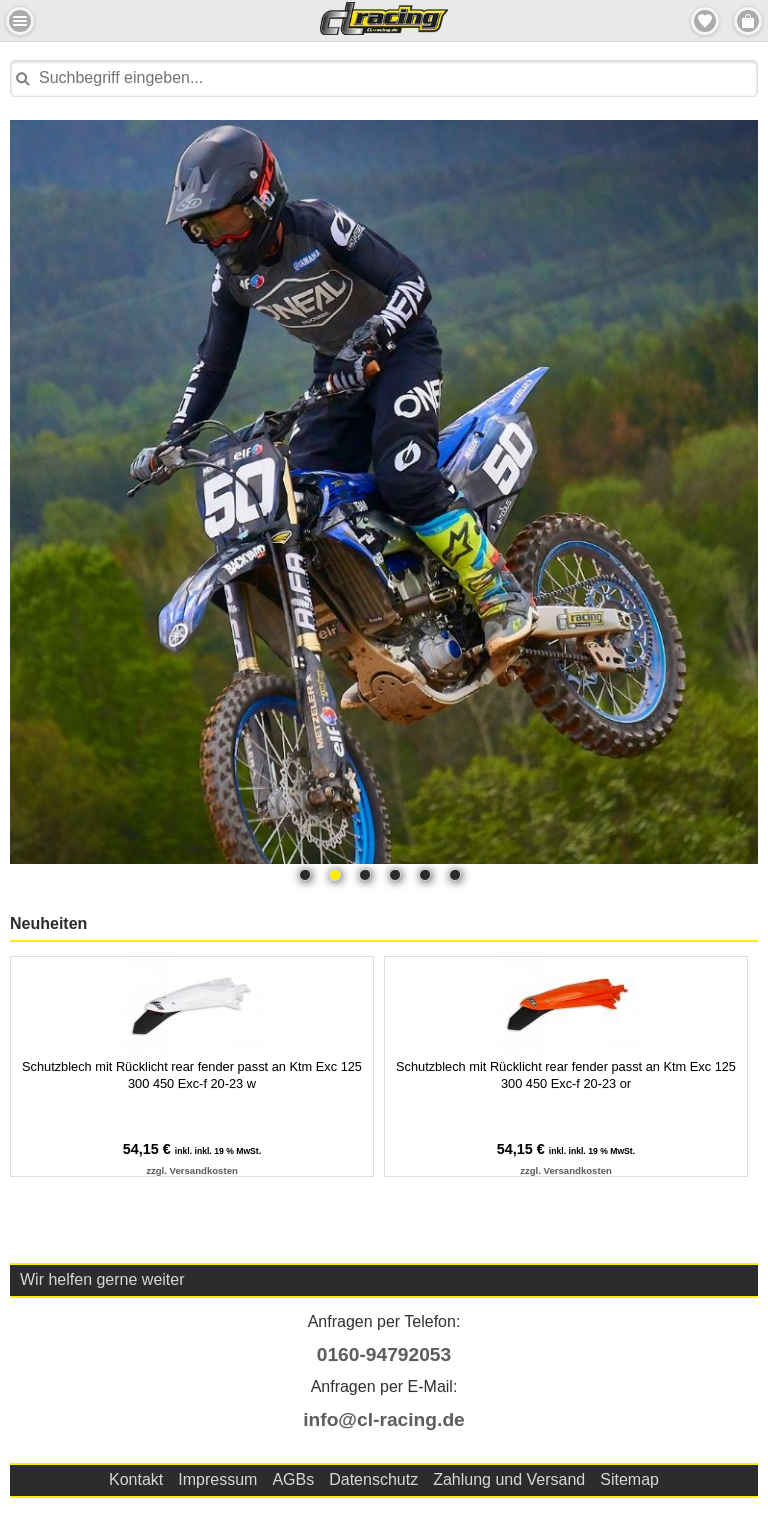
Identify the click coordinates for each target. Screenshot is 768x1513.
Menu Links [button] (20, 21)
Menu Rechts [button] (748, 21)
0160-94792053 (384, 1354)
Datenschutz (373, 1479)
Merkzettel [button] (705, 21)
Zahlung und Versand (509, 1479)
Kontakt (136, 1479)
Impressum (217, 1479)
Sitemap (629, 1479)
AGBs (293, 1479)
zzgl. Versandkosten (192, 1170)
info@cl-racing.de (384, 1419)
